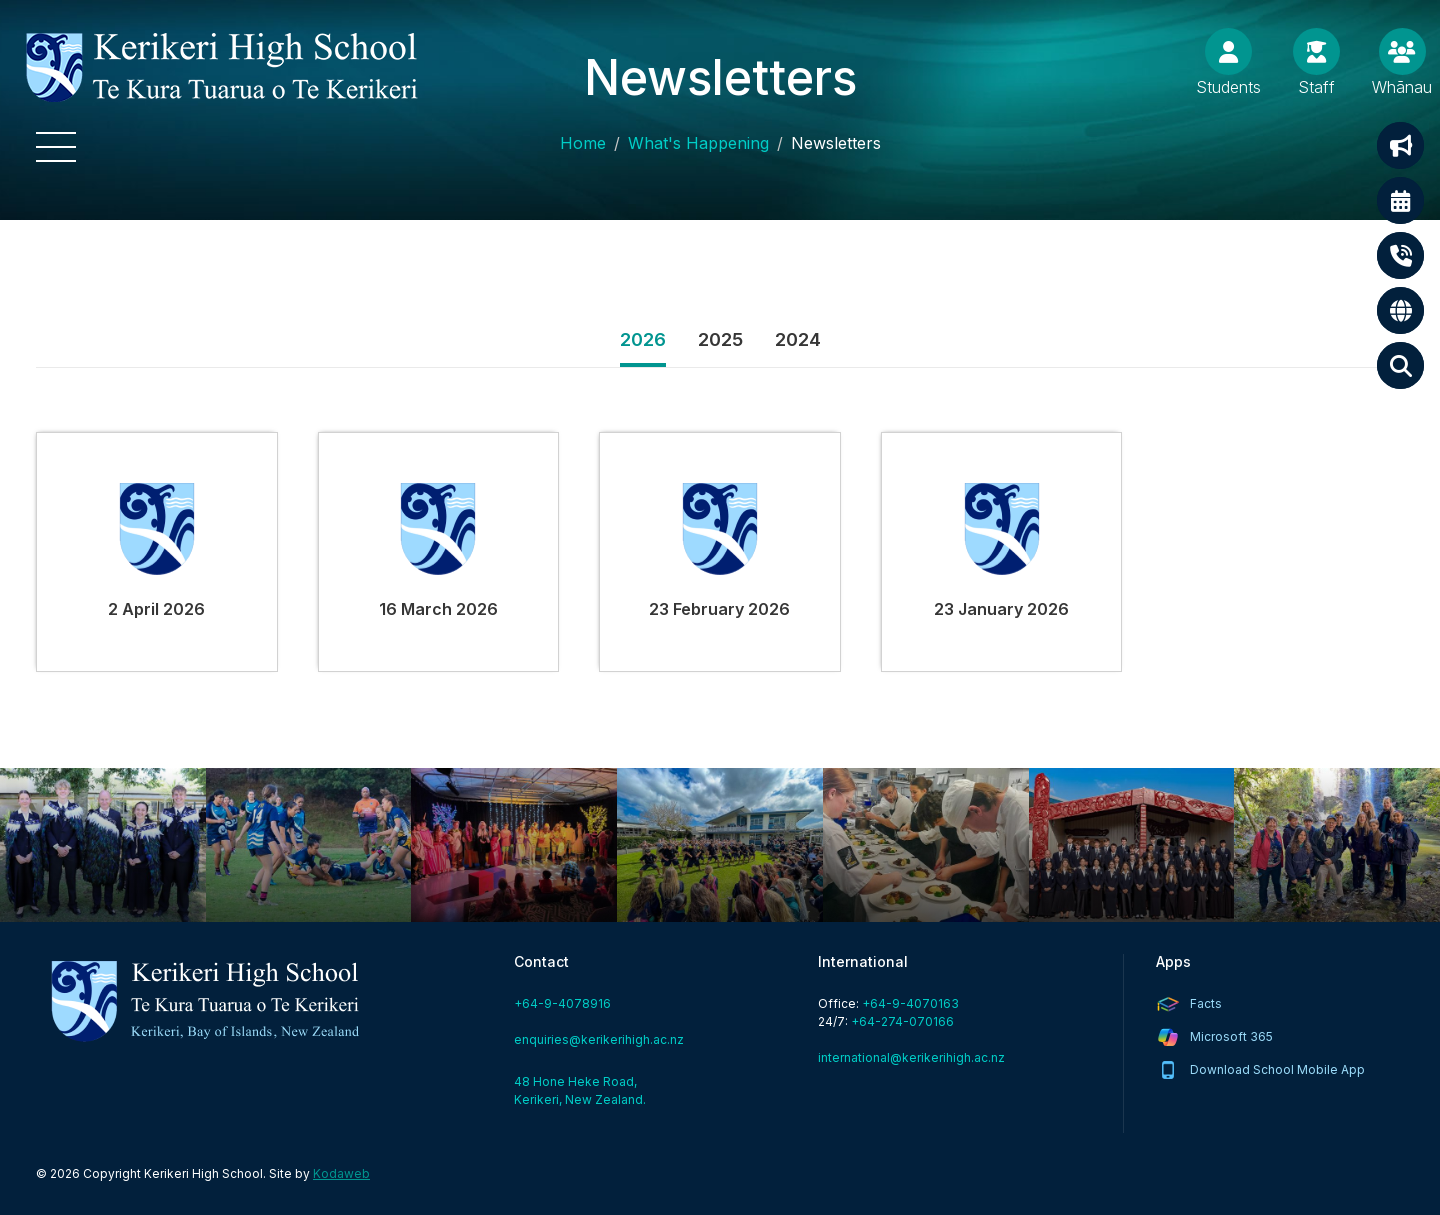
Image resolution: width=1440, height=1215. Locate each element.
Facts (1206, 1003)
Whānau (1402, 87)
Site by (319, 1173)
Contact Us (1400, 255)
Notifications (1400, 145)
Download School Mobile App (1277, 1069)
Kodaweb (341, 1173)
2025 (720, 339)
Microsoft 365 (1231, 1036)
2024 (798, 339)
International (1400, 310)
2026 (643, 339)
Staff (1316, 87)
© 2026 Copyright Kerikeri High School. (151, 1173)
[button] (56, 147)
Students (1228, 87)
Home (583, 143)
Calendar (1400, 200)
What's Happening (698, 143)
